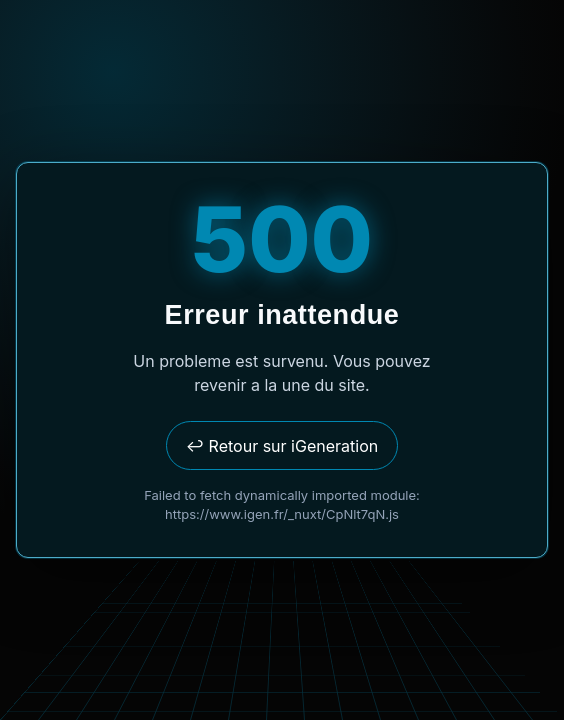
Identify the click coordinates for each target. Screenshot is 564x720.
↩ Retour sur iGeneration (282, 446)
